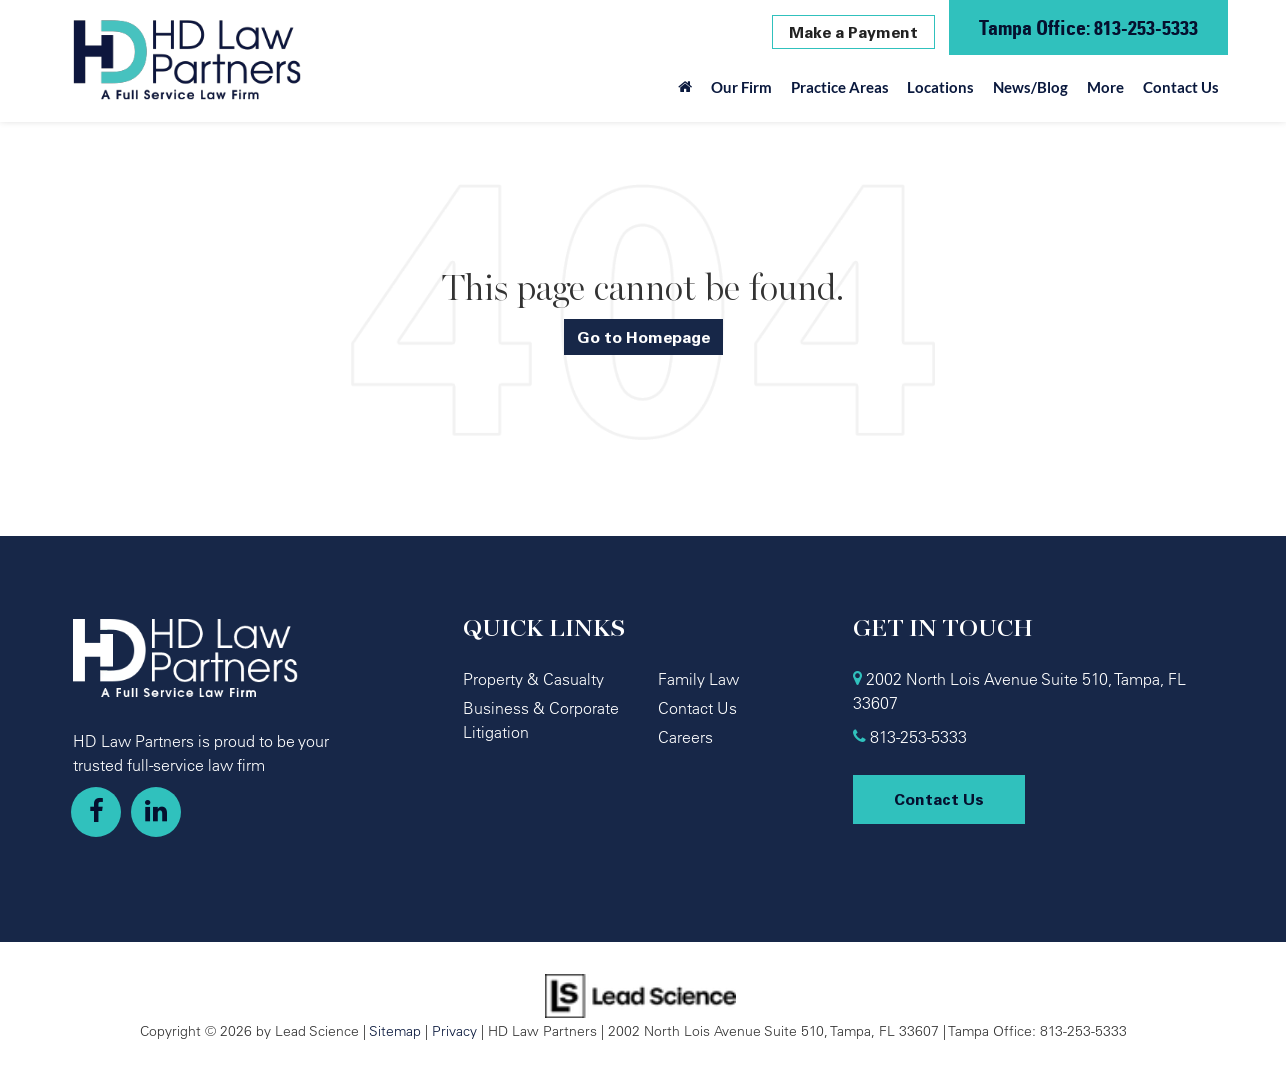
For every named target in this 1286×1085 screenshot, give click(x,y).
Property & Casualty (533, 679)
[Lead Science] (640, 994)
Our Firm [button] (741, 87)
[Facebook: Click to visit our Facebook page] (96, 812)
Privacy (454, 1030)
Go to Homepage (643, 337)
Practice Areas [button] (840, 87)
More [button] (1105, 87)
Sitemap (395, 1030)
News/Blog (1030, 87)
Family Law (698, 679)
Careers (685, 737)
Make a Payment (853, 32)
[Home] (685, 92)
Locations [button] (940, 87)
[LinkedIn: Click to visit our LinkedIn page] (156, 812)
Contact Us (1181, 87)
